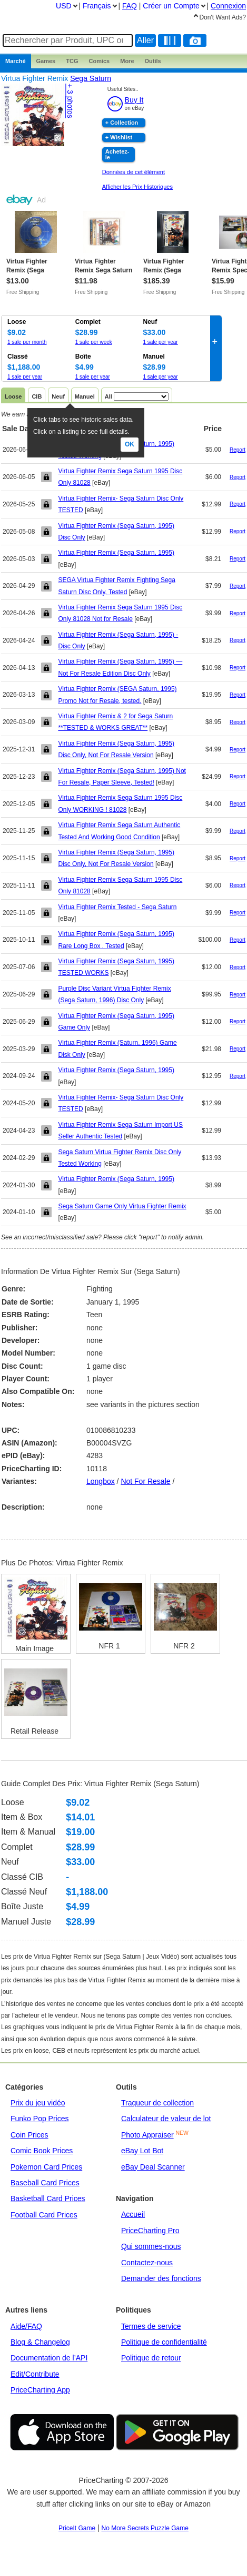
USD (64, 6)
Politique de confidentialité (164, 2342)
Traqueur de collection (157, 2103)
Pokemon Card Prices (46, 2167)
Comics (99, 61)
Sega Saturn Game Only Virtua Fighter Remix (122, 1206)
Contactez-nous (147, 2262)
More (127, 61)
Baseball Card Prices (45, 2182)
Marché (15, 61)
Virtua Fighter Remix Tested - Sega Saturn (117, 907)
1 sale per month (27, 342)
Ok (129, 444)
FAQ (129, 6)
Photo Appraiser (147, 2135)
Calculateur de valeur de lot (166, 2118)
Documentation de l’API (49, 2358)
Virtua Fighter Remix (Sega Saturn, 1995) (116, 552)
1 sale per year (160, 342)
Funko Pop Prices (40, 2118)
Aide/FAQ (26, 2326)
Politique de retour (151, 2358)
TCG (72, 61)
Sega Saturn (90, 78)
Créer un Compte (171, 6)
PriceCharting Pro (150, 2230)
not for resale (145, 1481)
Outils (153, 61)
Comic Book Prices (42, 2150)
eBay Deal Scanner (153, 2167)
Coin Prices (29, 2135)
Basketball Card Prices (48, 2198)
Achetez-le (117, 154)
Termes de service (151, 2326)
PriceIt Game (76, 2528)
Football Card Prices (44, 2215)
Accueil (133, 2214)
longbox (100, 1481)
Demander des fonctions (161, 2278)
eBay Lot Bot (142, 2150)
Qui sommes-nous (151, 2246)
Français (97, 6)
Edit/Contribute (35, 2374)
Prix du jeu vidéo (38, 2103)
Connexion (228, 6)
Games (46, 61)
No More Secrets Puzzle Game (145, 2528)
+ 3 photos (70, 101)
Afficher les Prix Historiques (137, 187)
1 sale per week (93, 342)
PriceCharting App (40, 2390)
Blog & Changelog (40, 2342)
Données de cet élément (133, 172)
